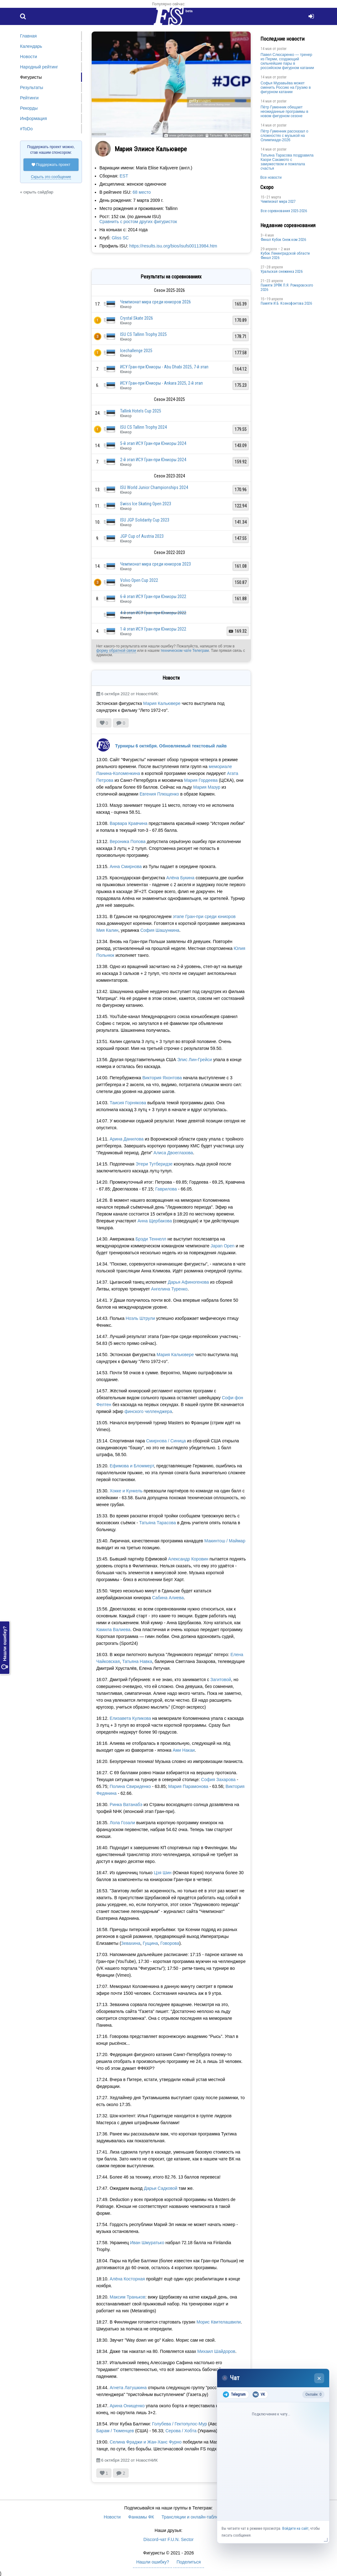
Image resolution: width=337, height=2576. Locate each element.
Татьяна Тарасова (157, 1522)
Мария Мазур (206, 787)
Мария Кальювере (162, 703)
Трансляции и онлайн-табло (189, 2516)
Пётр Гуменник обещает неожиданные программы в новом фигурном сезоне (285, 111)
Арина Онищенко (127, 2405)
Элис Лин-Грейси (194, 1059)
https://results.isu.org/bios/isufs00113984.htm (173, 245)
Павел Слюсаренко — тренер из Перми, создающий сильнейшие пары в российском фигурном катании (287, 61)
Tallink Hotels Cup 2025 (140, 410)
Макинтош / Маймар (224, 1540)
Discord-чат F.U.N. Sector (168, 2539)
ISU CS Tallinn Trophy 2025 (143, 334)
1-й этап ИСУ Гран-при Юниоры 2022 (153, 629)
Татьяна (216, 135)
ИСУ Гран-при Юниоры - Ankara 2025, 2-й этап (161, 383)
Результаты (31, 87)
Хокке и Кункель (126, 1490)
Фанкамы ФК (141, 2516)
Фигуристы (31, 77)
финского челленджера (148, 1411)
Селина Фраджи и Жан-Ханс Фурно (145, 2441)
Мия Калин (107, 930)
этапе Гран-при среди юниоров (204, 916)
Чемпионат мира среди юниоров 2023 (155, 564)
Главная (28, 35)
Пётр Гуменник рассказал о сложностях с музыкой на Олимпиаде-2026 (284, 135)
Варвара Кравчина (128, 823)
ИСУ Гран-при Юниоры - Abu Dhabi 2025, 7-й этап (164, 366)
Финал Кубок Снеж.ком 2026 (283, 239)
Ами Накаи (184, 1750)
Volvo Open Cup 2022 (139, 580)
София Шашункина (159, 930)
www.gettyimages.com (186, 135)
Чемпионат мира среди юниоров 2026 (155, 301)
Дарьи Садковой (160, 2188)
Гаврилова (166, 1188)
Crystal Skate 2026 (136, 318)
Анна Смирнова (125, 866)
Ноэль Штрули (140, 1318)
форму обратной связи (116, 650)
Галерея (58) (239, 135)
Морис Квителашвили (219, 2321)
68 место (142, 192)
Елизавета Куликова (130, 1718)
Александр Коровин (188, 1558)
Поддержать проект (51, 164)
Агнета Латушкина (128, 2387)
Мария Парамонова (188, 1786)
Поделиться (188, 2561)
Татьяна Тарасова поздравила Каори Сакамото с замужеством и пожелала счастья (287, 162)
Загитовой (220, 1679)
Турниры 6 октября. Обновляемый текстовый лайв (171, 745)
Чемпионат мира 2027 (278, 201)
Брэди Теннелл (150, 1238)
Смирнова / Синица (166, 1440)
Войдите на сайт (295, 2528)
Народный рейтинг (39, 66)
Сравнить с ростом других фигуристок (138, 221)
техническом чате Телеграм (185, 650)
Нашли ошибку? (5, 1647)
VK (259, 2394)
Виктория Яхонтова (162, 1077)
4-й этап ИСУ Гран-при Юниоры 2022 (153, 612)
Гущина (150, 1943)
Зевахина (130, 1943)
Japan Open (222, 1245)
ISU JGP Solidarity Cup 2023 (144, 519)
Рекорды (29, 108)
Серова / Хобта (181, 2430)
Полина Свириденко (130, 1786)
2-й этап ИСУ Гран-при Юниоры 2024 (153, 459)
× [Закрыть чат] (319, 2378)
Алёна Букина (180, 877)
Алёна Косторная (127, 2278)
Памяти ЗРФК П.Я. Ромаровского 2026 (287, 287)
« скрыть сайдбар (36, 192)
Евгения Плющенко (159, 793)
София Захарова (218, 1779)
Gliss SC (120, 237)
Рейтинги (29, 97)
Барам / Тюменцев (115, 2430)
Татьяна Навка (137, 1661)
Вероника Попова (128, 841)
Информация (33, 118)
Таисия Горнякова (128, 1102)
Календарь (31, 46)
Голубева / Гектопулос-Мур (179, 2423)
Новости (28, 56)
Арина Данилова (126, 1138)
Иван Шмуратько (147, 2242)
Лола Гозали (122, 1822)
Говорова (170, 1943)
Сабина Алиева (168, 1597)
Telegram (234, 2394)
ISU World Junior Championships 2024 (154, 487)
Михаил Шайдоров (216, 2351)
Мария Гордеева (200, 780)
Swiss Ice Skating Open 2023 (145, 503)
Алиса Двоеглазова (173, 1152)
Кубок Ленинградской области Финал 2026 (285, 255)
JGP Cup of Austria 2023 (142, 536)
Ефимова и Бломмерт (132, 1465)
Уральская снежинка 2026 (282, 271)
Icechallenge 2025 (136, 350)
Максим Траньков (127, 2296)
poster (282, 49)
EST (124, 175)
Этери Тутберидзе (153, 1163)
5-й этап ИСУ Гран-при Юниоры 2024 (153, 443)
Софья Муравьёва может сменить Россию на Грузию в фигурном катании (286, 87)
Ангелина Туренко (169, 1288)
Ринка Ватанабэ (126, 1804)
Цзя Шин (162, 1872)
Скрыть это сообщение (51, 177)
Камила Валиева (113, 1629)
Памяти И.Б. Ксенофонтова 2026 (286, 303)
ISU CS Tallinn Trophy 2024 (143, 427)
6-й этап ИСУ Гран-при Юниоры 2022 (153, 596)
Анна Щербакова (154, 1220)
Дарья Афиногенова (188, 1282)
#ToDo (26, 128)
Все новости (271, 177)
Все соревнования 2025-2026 (284, 211)
